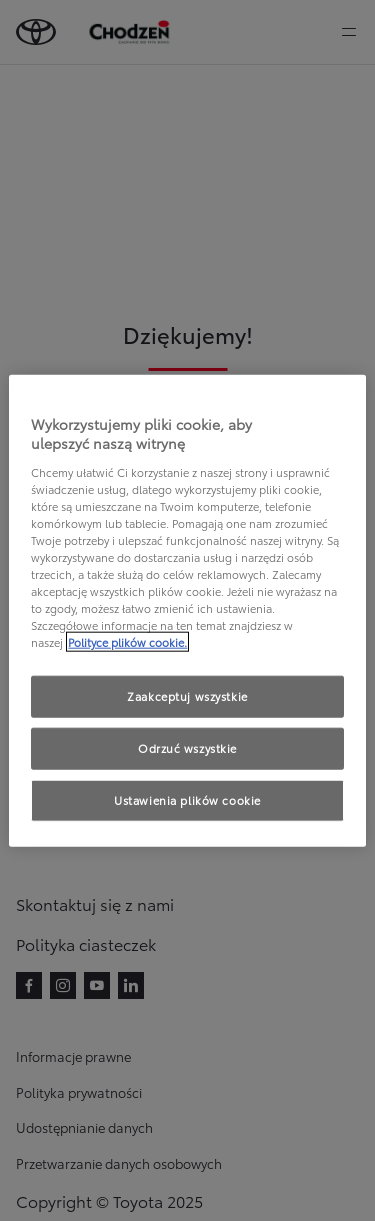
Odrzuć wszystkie (187, 748)
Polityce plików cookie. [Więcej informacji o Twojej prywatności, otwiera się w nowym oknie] (127, 642)
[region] (187, 610)
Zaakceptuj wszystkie (187, 696)
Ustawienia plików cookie (187, 800)
